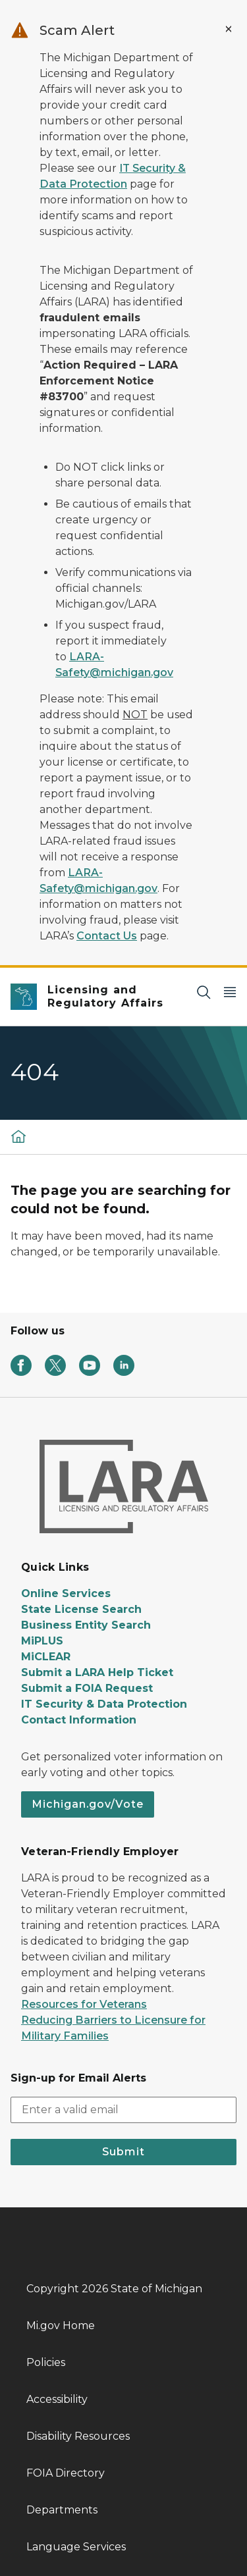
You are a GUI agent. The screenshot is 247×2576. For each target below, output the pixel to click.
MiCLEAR (45, 1656)
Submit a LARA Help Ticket (97, 1672)
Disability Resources (78, 2436)
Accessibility (57, 2399)
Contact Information (78, 1720)
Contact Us (106, 936)
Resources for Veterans (84, 2004)
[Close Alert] (228, 29)
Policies (45, 2362)
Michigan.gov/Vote (88, 1804)
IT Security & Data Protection (104, 1704)
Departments (61, 2510)
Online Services (66, 1593)
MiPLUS (42, 1641)
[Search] (203, 992)
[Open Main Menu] (230, 992)
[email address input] (123, 2110)
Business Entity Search (86, 1625)
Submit (123, 2151)
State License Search (81, 1609)
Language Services (76, 2546)
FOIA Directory (65, 2473)
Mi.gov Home (60, 2325)
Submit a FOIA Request (87, 1688)
